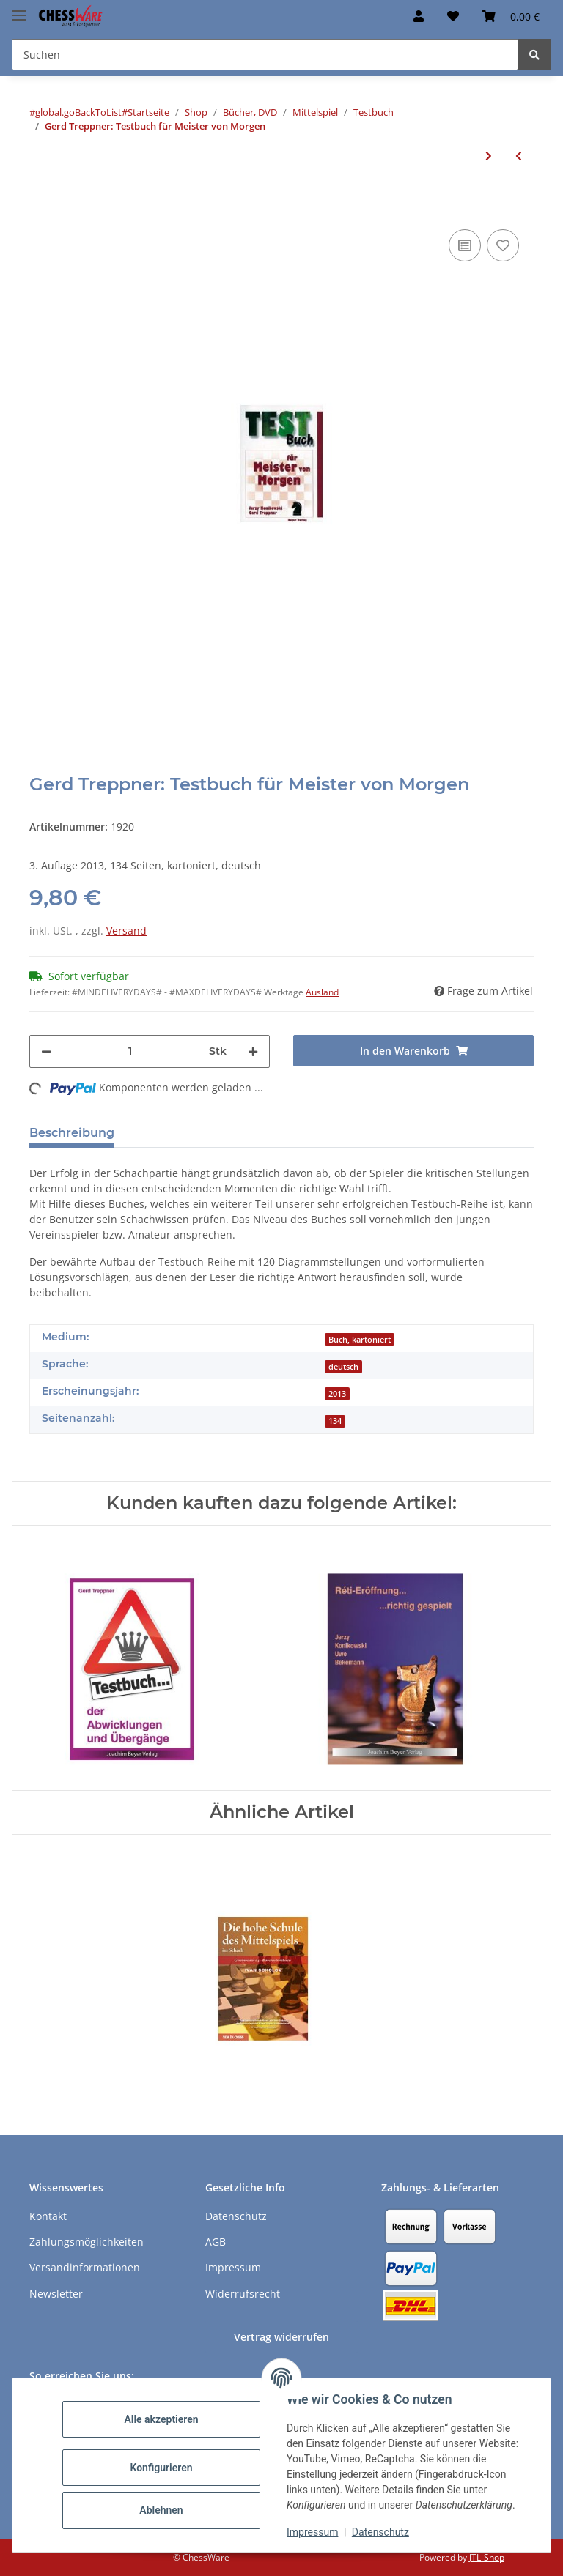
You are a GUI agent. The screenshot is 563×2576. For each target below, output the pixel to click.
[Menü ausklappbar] (19, 9)
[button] (418, 16)
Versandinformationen (84, 2267)
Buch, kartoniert (359, 1340)
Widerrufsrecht (242, 2294)
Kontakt (48, 2216)
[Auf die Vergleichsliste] (465, 245)
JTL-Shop (486, 2557)
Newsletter (56, 2294)
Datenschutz (380, 2532)
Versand (126, 931)
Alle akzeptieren (161, 2419)
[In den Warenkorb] (41, 204)
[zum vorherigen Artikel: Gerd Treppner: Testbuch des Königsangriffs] (519, 155)
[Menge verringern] (46, 1051)
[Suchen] (534, 54)
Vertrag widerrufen (281, 2337)
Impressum (312, 2532)
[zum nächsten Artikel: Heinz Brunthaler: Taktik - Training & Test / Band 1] (489, 155)
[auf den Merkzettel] (503, 245)
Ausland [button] (322, 992)
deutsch (343, 1367)
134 (335, 1421)
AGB (215, 2242)
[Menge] (130, 1051)
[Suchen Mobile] (265, 54)
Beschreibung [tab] (71, 1133)
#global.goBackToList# (78, 112)
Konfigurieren (161, 2467)
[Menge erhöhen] (253, 1051)
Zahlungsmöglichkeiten (86, 2242)
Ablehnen (161, 2510)
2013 (337, 1394)
